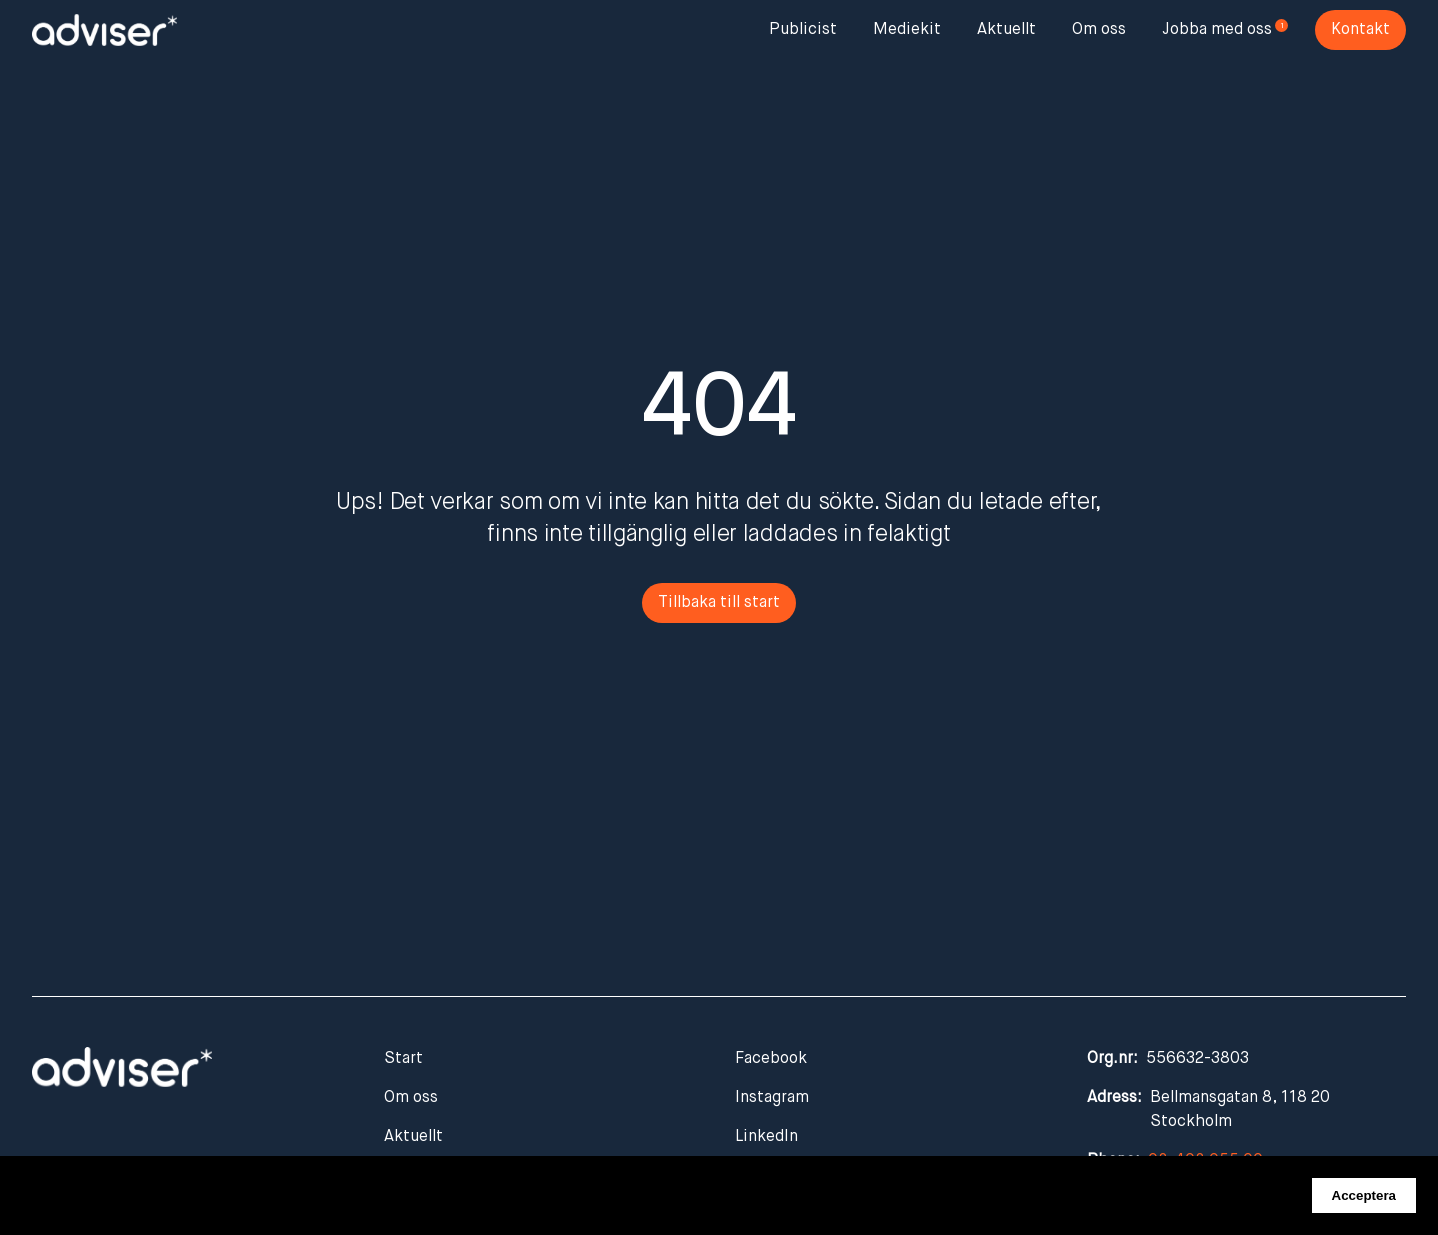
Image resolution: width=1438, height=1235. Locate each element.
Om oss (1099, 30)
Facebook (771, 1059)
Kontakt (1360, 30)
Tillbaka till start (719, 603)
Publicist (803, 30)
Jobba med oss (1217, 30)
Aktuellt (1006, 30)
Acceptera (1364, 1195)
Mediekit (907, 30)
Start (403, 1059)
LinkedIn (766, 1137)
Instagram (772, 1098)
